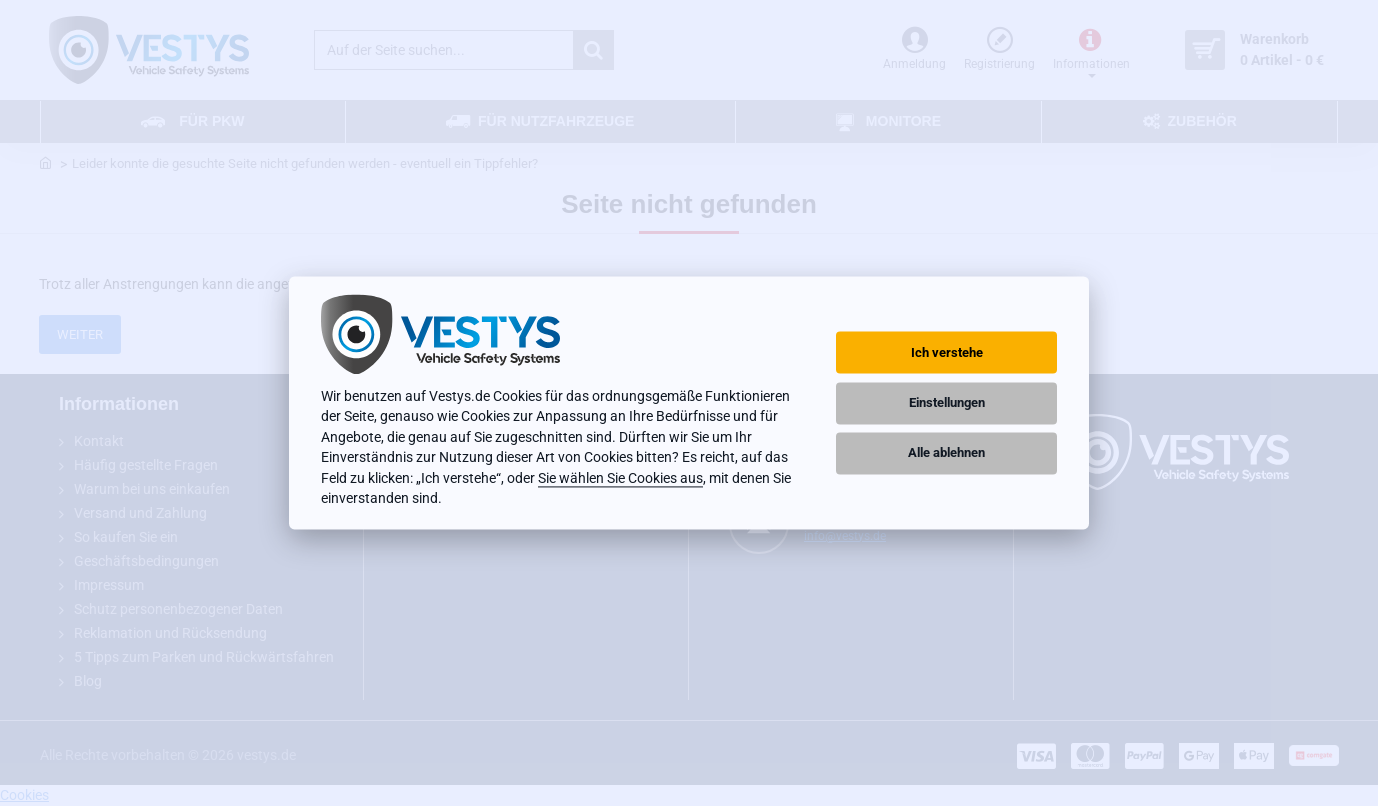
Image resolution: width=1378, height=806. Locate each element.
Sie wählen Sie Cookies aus (620, 478)
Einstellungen (947, 402)
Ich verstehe (947, 352)
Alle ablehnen (946, 452)
